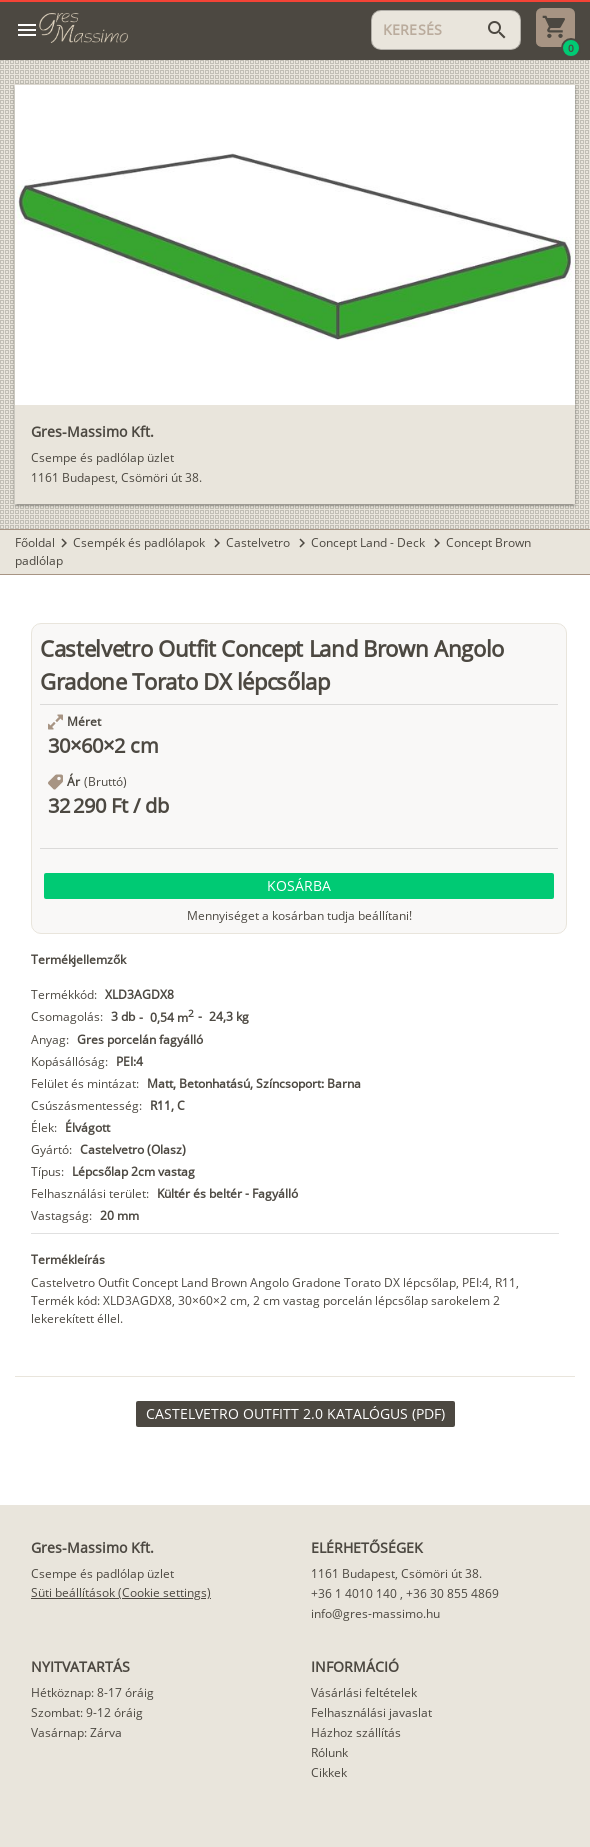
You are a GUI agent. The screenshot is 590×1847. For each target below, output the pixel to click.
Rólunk (329, 1752)
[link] (295, 1414)
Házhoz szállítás (356, 1732)
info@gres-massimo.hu (375, 1613)
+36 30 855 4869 (452, 1593)
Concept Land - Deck (369, 542)
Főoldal (35, 542)
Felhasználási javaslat (371, 1712)
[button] (299, 886)
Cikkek (329, 1772)
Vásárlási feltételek (364, 1692)
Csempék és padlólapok (140, 542)
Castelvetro (259, 542)
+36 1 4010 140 (354, 1593)
